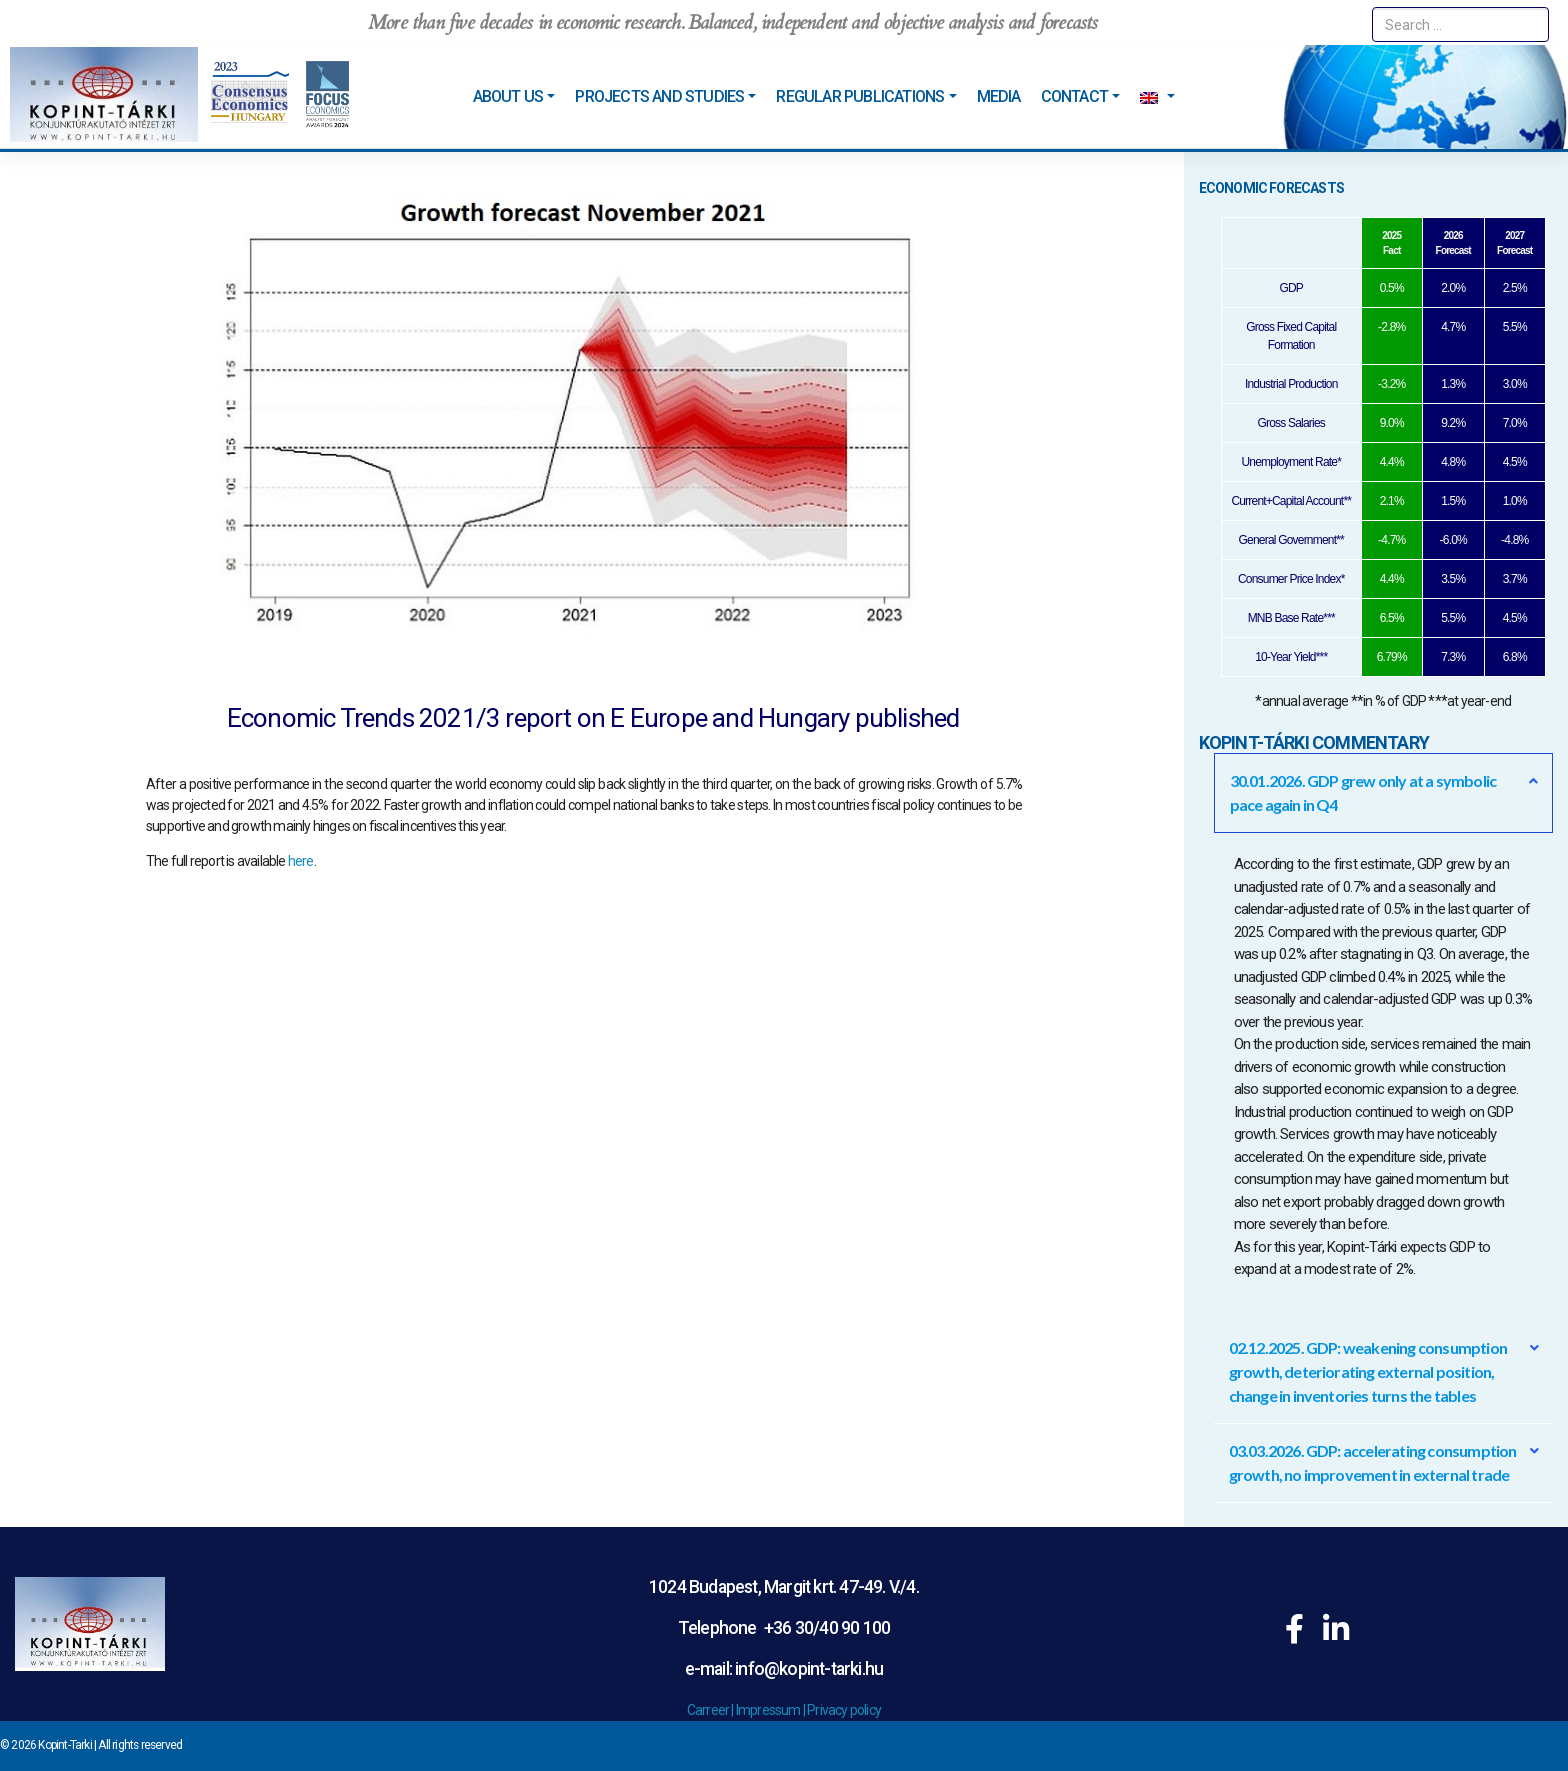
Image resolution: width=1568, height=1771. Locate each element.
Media (999, 96)
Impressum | (771, 1710)
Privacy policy (844, 1710)
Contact (1074, 96)
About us (508, 96)
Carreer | (711, 1710)
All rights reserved (140, 1745)
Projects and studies (659, 96)
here (301, 861)
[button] (1384, 793)
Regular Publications (860, 96)
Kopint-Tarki (64, 1745)
